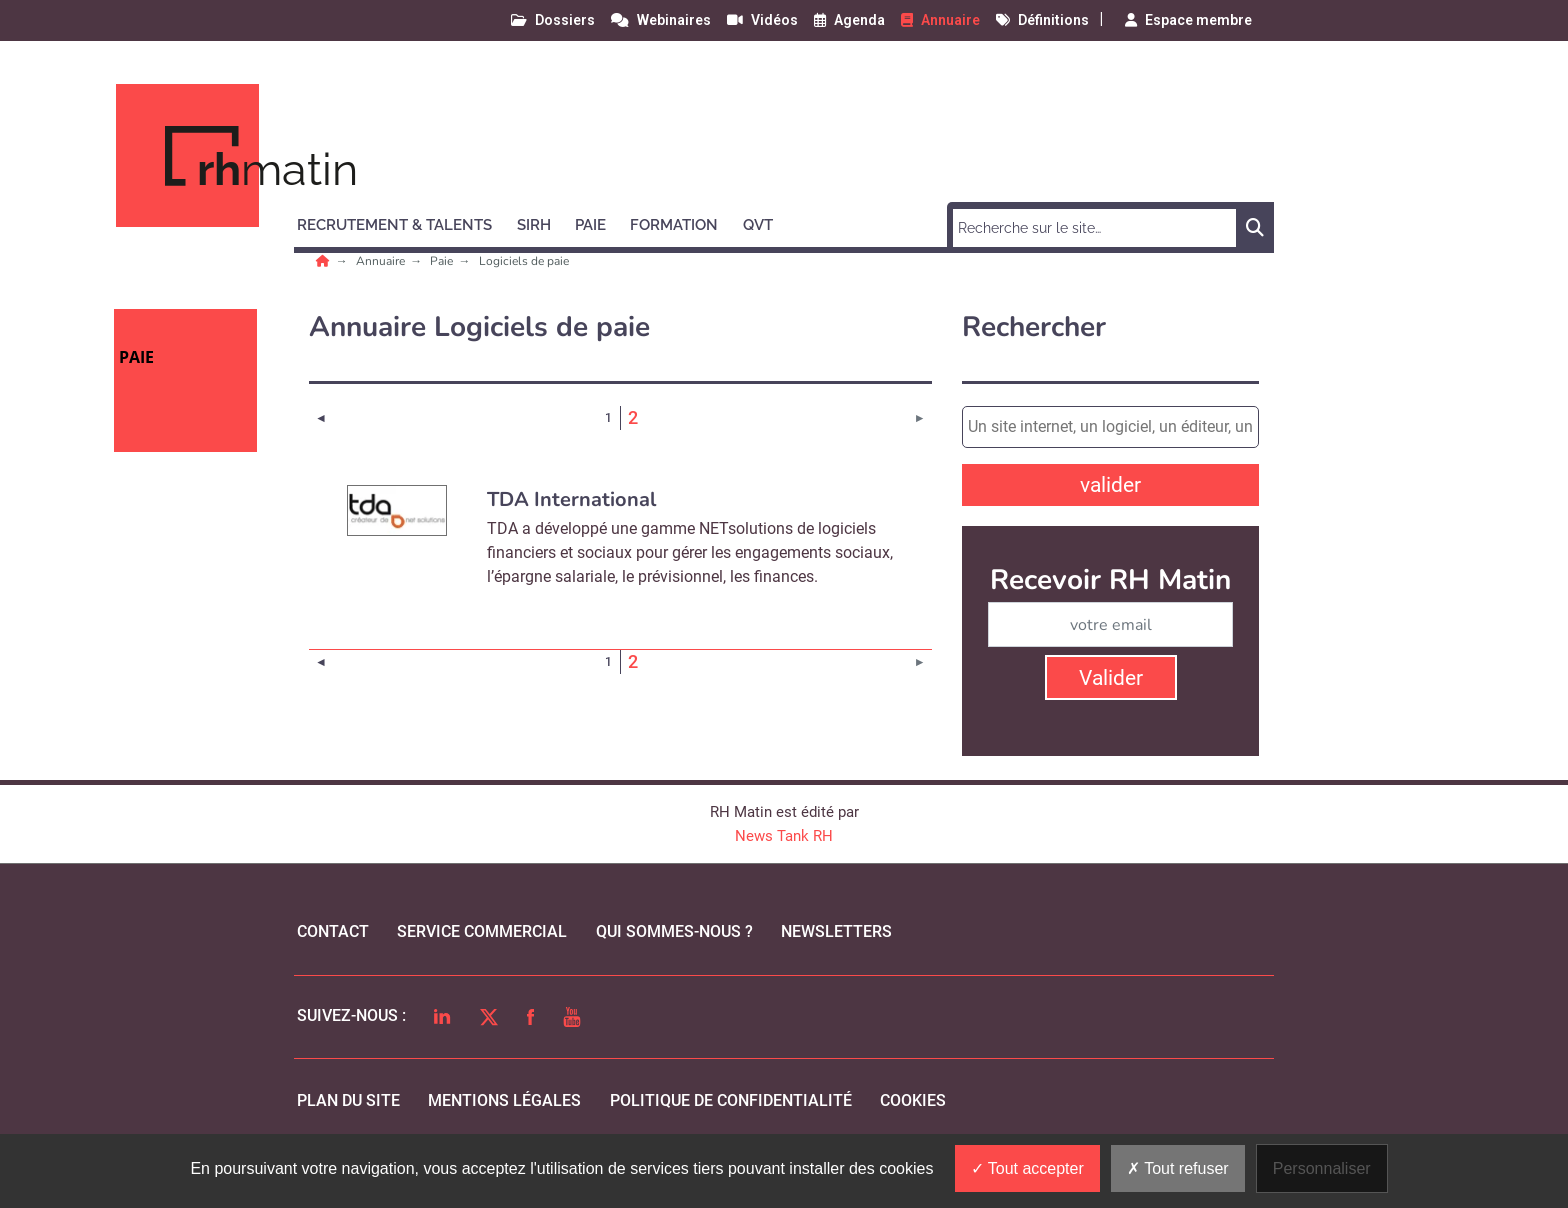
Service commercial (482, 931)
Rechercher (1034, 327)
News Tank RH (784, 836)
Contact (333, 931)
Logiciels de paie (524, 261)
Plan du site (348, 1100)
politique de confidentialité (731, 1100)
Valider (1111, 678)
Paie (443, 261)
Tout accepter (1027, 1168)
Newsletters (836, 931)
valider (1110, 485)
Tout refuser (1178, 1168)
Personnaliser (1322, 1168)
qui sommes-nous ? (674, 931)
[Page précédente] (321, 418)
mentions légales (504, 1100)
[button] (403, 222)
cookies (913, 1100)
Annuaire (382, 261)
